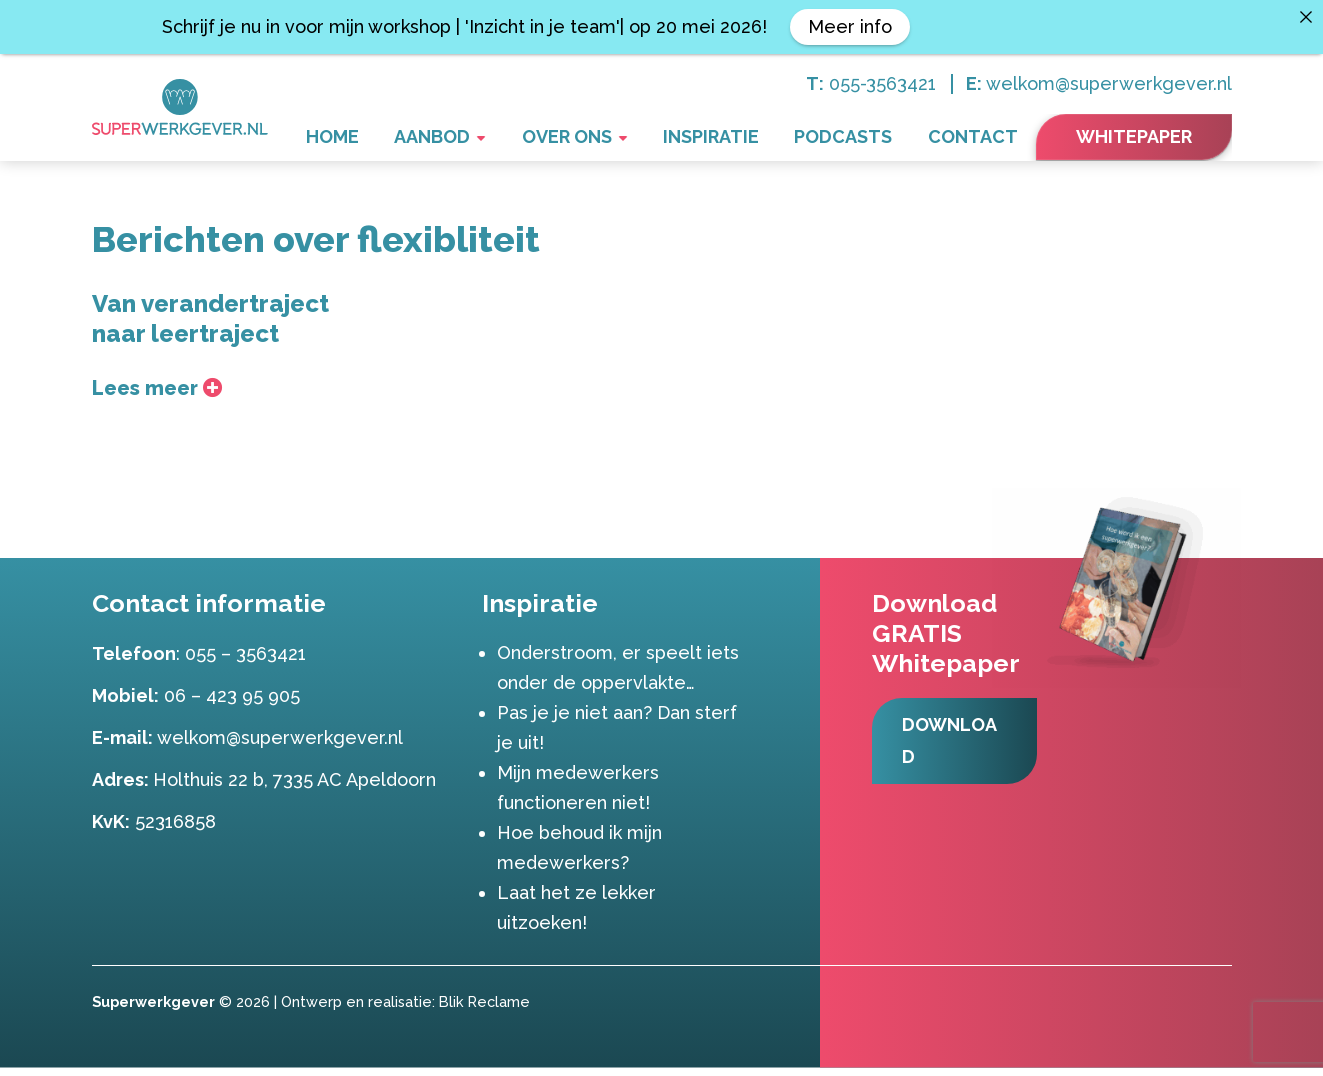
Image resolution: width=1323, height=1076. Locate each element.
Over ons (621, 138)
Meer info (850, 26)
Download (953, 749)
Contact (981, 138)
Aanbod (502, 138)
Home (417, 138)
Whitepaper (1134, 136)
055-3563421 (882, 83)
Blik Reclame (484, 1009)
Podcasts (867, 138)
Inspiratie (750, 138)
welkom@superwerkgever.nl (1109, 83)
